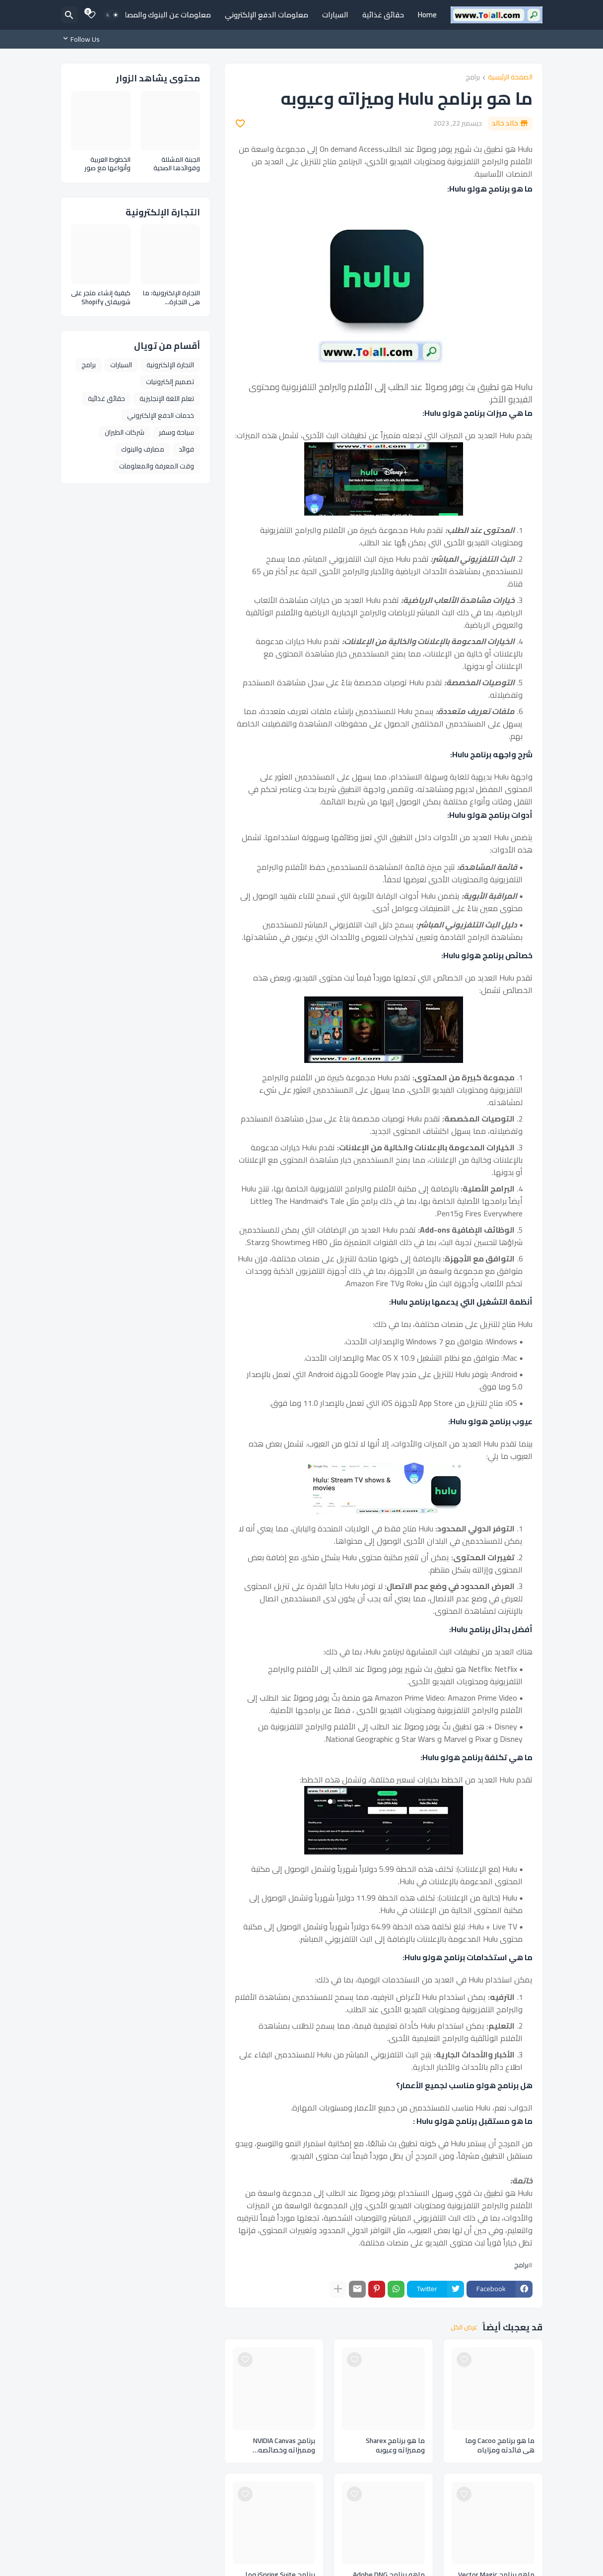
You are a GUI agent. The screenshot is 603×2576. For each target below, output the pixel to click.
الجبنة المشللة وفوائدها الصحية (176, 164)
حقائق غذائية (383, 14)
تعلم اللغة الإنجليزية (166, 398)
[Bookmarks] (91, 14)
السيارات (335, 14)
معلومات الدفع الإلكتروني (266, 14)
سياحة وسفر (176, 432)
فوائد (186, 449)
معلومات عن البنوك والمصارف (163, 14)
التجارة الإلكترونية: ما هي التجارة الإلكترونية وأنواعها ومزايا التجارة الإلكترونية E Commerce (171, 297)
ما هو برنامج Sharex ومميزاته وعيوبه (395, 2445)
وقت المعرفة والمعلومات (156, 466)
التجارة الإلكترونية (170, 364)
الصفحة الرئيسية (510, 77)
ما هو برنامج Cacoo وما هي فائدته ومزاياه (500, 2445)
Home (427, 14)
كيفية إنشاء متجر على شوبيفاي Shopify (101, 297)
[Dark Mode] (112, 15)
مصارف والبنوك (142, 449)
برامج (473, 77)
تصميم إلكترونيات (170, 381)
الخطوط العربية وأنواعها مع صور (107, 164)
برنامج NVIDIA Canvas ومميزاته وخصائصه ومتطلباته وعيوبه (284, 2445)
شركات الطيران (124, 432)
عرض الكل (464, 2327)
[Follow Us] (83, 39)
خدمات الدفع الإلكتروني (160, 415)
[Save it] (240, 123)
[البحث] (69, 14)
